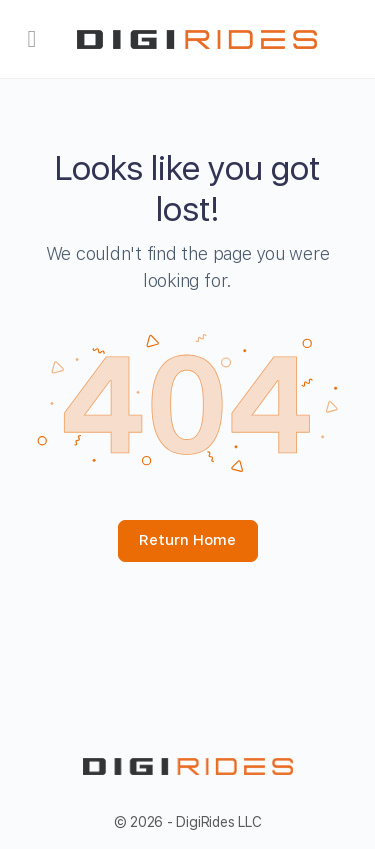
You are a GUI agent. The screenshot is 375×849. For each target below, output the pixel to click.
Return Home (187, 540)
